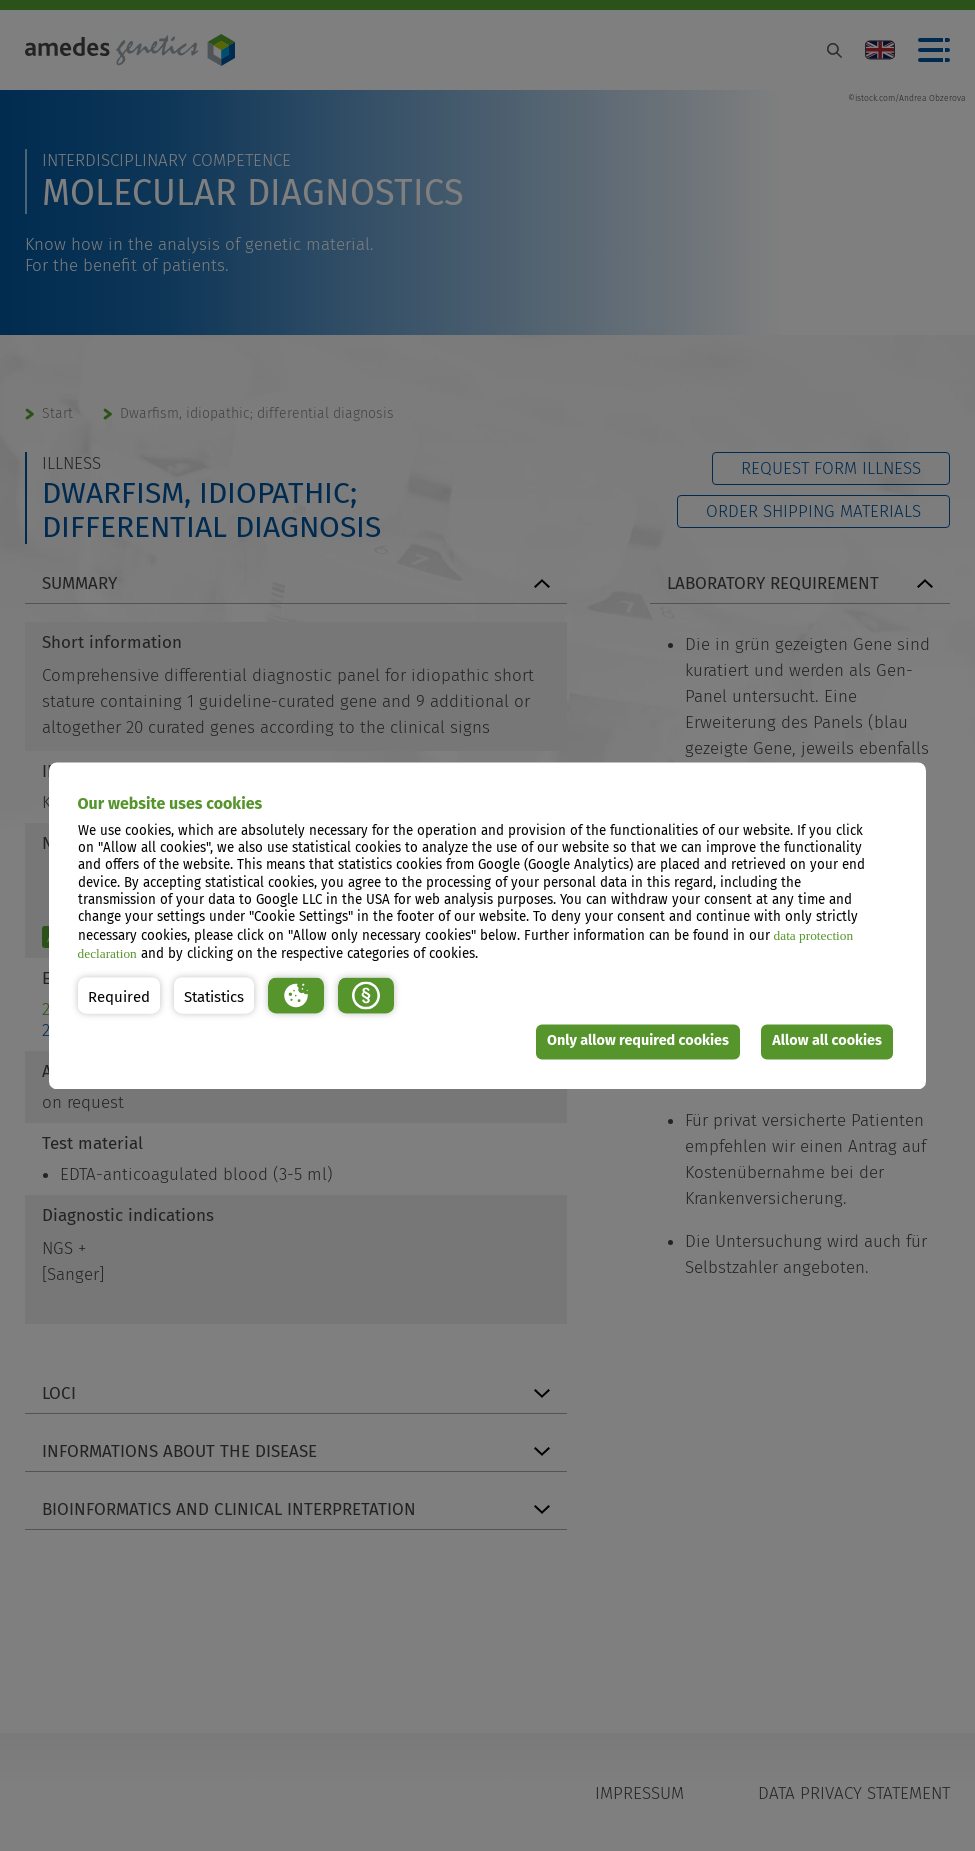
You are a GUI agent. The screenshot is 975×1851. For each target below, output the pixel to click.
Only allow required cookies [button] (638, 1041)
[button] (119, 995)
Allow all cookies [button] (827, 1041)
